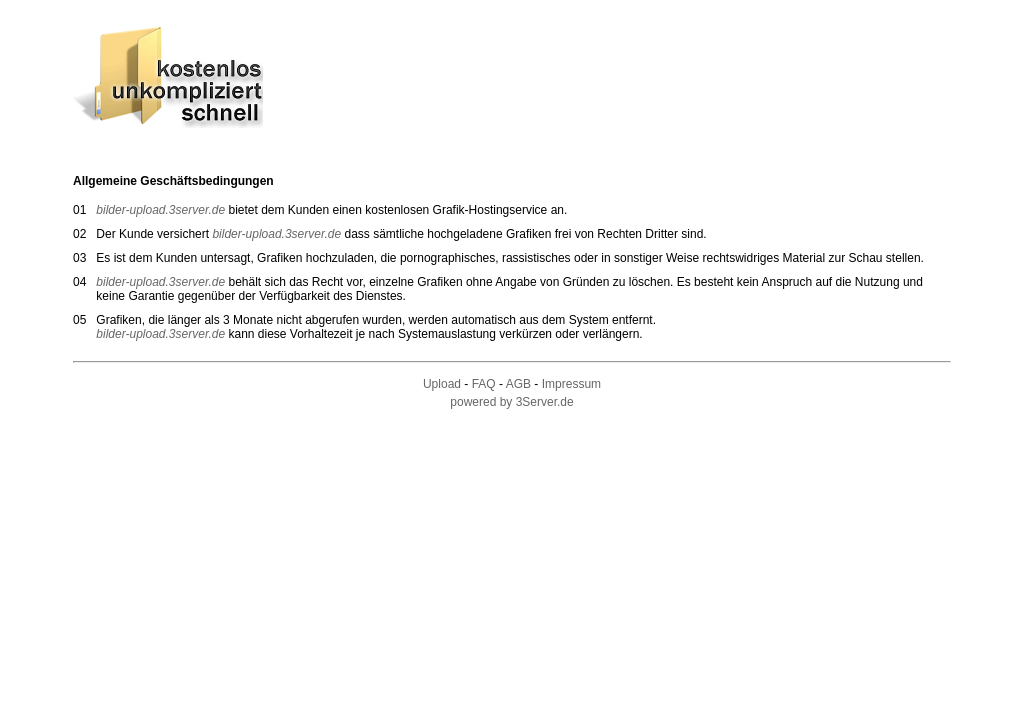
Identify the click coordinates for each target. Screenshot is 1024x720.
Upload (442, 384)
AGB (518, 384)
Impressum (571, 384)
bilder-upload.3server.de (162, 210)
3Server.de (545, 402)
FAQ (484, 384)
